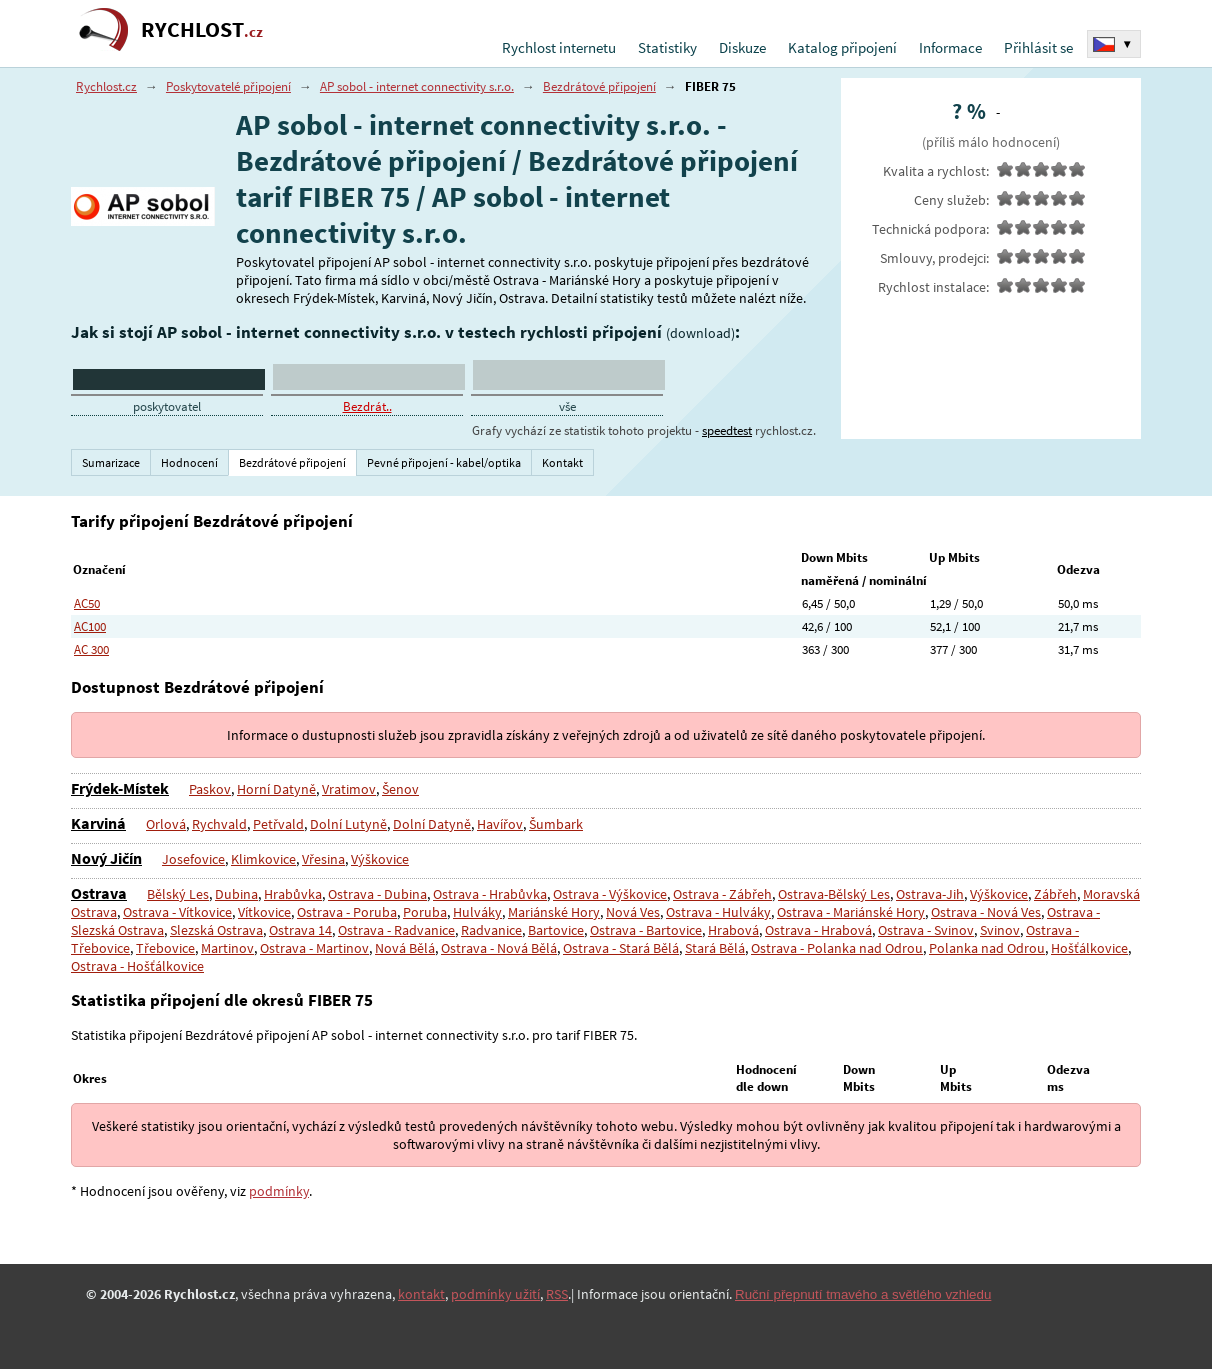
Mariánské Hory (552, 912)
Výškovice (380, 859)
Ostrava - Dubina (377, 894)
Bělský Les (178, 894)
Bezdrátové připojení (599, 86)
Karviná (98, 823)
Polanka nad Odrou (985, 948)
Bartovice (556, 930)
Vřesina (323, 859)
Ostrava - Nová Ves (982, 912)
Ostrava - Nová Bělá (497, 948)
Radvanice (491, 930)
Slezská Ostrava (216, 930)
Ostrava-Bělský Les (834, 894)
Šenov (398, 789)
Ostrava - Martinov (313, 948)
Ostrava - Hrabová (818, 930)
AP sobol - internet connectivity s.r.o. (417, 86)
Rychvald (219, 824)
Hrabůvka (293, 894)
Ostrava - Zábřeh (722, 894)
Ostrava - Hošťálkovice (137, 966)
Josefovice (193, 859)
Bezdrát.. (367, 406)
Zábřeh (1055, 894)
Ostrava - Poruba (347, 912)
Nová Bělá (403, 948)
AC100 (90, 626)
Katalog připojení (842, 47)
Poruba (425, 912)
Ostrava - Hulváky (716, 912)
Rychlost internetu (559, 47)
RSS (557, 1294)
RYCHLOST (202, 29)
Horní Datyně (275, 789)
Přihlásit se (1038, 47)
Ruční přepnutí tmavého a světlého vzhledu (863, 1294)
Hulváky (477, 912)
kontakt (421, 1294)
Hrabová (733, 930)
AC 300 (91, 649)
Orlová (166, 824)
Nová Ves (631, 912)
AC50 (87, 603)
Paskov (209, 789)
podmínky (279, 1191)
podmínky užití (495, 1294)
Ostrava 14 (300, 930)
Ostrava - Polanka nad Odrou (835, 948)
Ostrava (99, 893)
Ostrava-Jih (930, 894)
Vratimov (347, 789)
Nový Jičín (106, 858)
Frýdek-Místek (120, 788)
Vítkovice (264, 912)
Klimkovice (263, 859)
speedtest (727, 430)
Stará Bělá (713, 948)
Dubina (236, 894)
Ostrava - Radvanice (396, 930)
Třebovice (165, 948)
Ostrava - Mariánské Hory (847, 912)
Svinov (998, 930)
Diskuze (742, 47)
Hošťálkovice (1087, 948)
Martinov (227, 948)
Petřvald (278, 824)
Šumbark (555, 824)
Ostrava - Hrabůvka (490, 894)
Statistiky (667, 47)
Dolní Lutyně (348, 824)
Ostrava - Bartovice (646, 930)
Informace (950, 47)
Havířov (499, 824)
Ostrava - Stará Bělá (619, 948)
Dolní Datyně (432, 824)
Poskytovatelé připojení (228, 86)
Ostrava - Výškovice (610, 894)
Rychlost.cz (106, 86)
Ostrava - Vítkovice (177, 912)
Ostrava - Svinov (925, 930)
